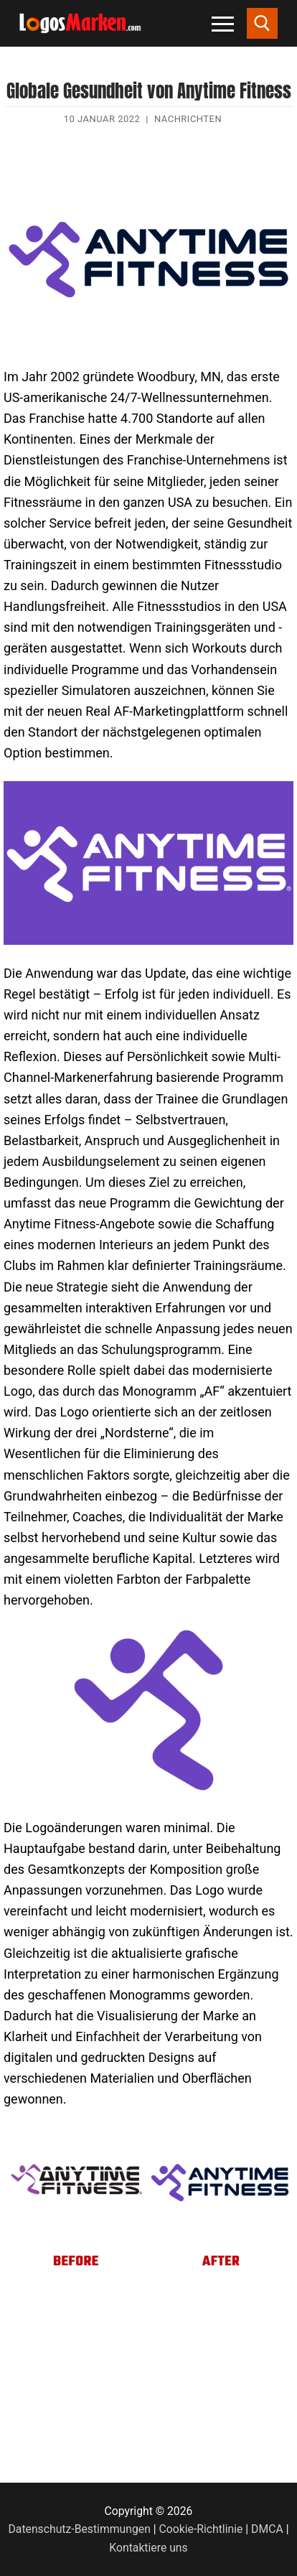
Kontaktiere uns (148, 2547)
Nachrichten (188, 118)
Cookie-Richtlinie (201, 2529)
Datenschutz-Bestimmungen (80, 2529)
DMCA (267, 2529)
